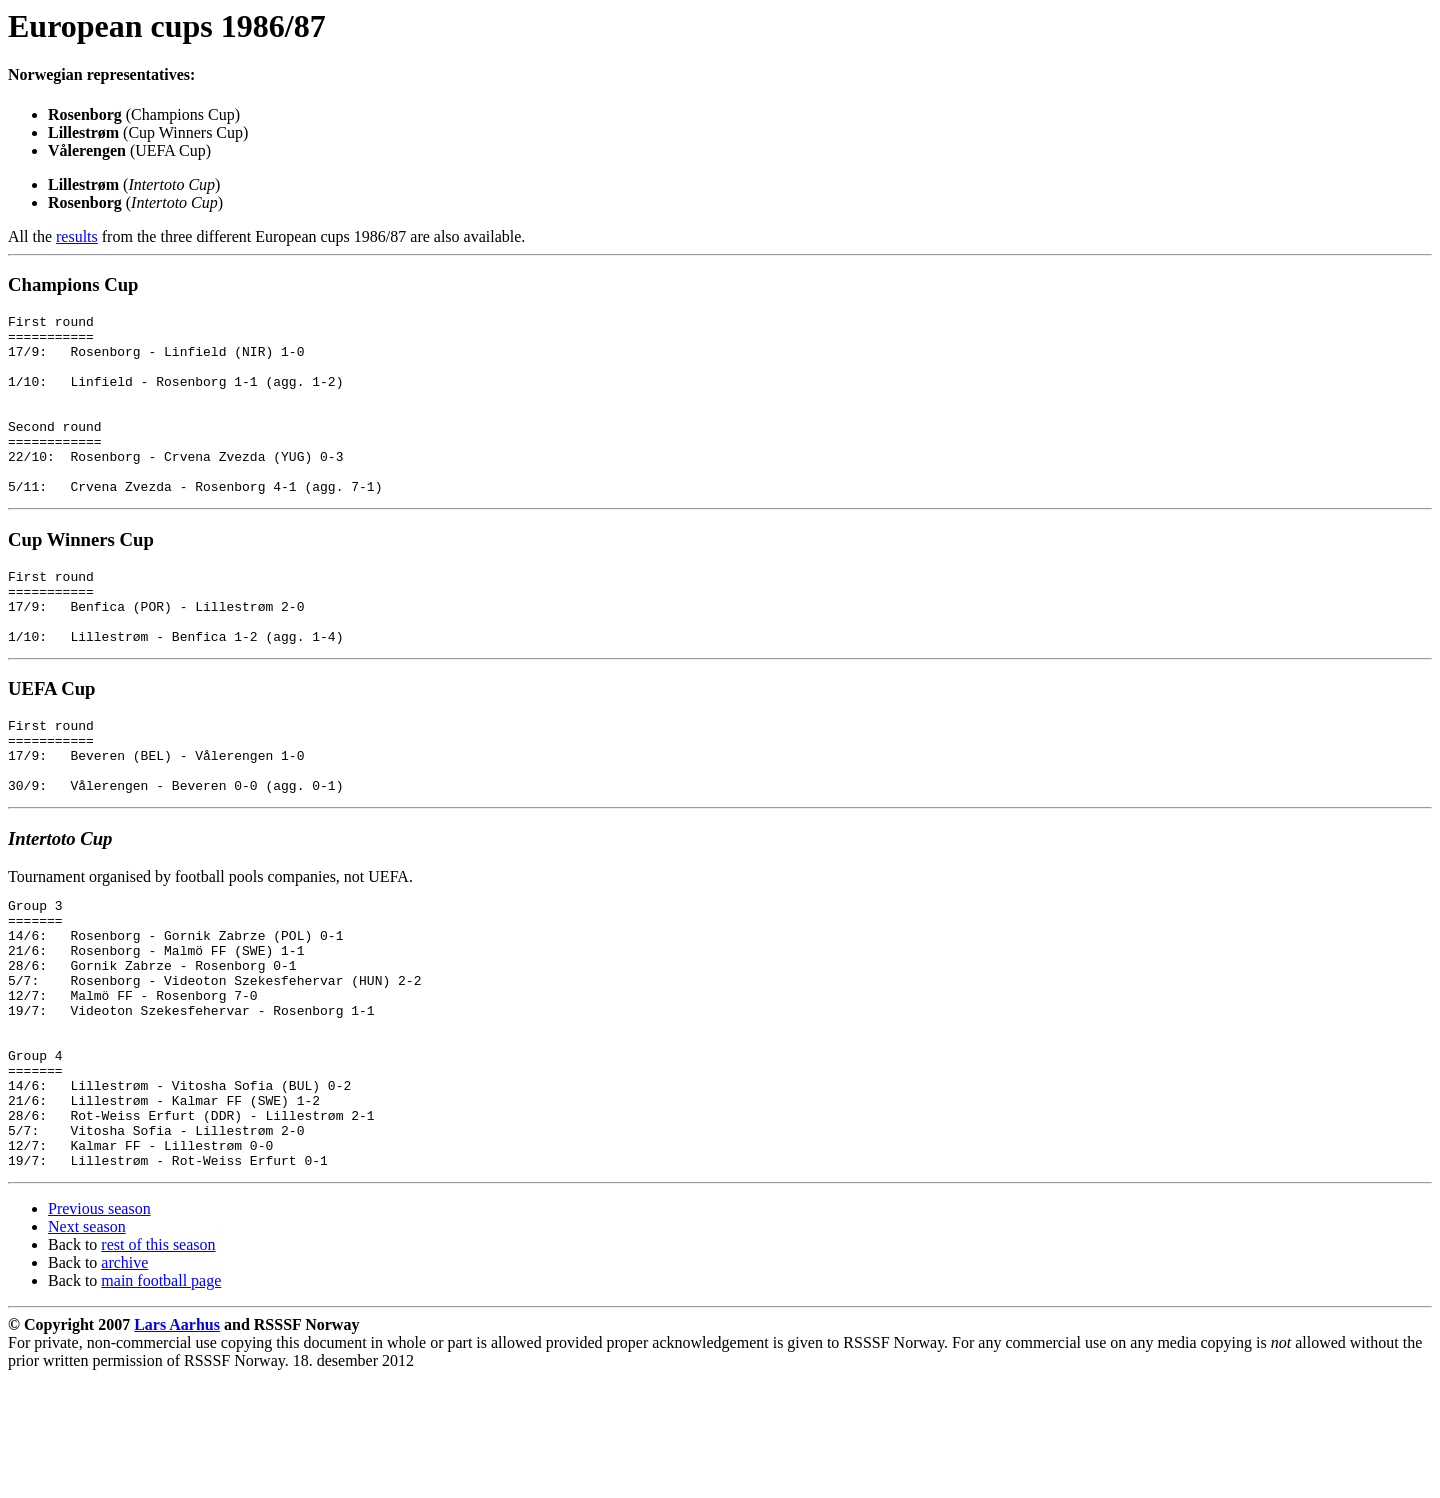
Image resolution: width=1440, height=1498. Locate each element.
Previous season (99, 1328)
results (77, 236)
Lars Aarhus (177, 1444)
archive (124, 1382)
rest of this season (158, 1364)
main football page (161, 1400)
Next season (87, 1346)
